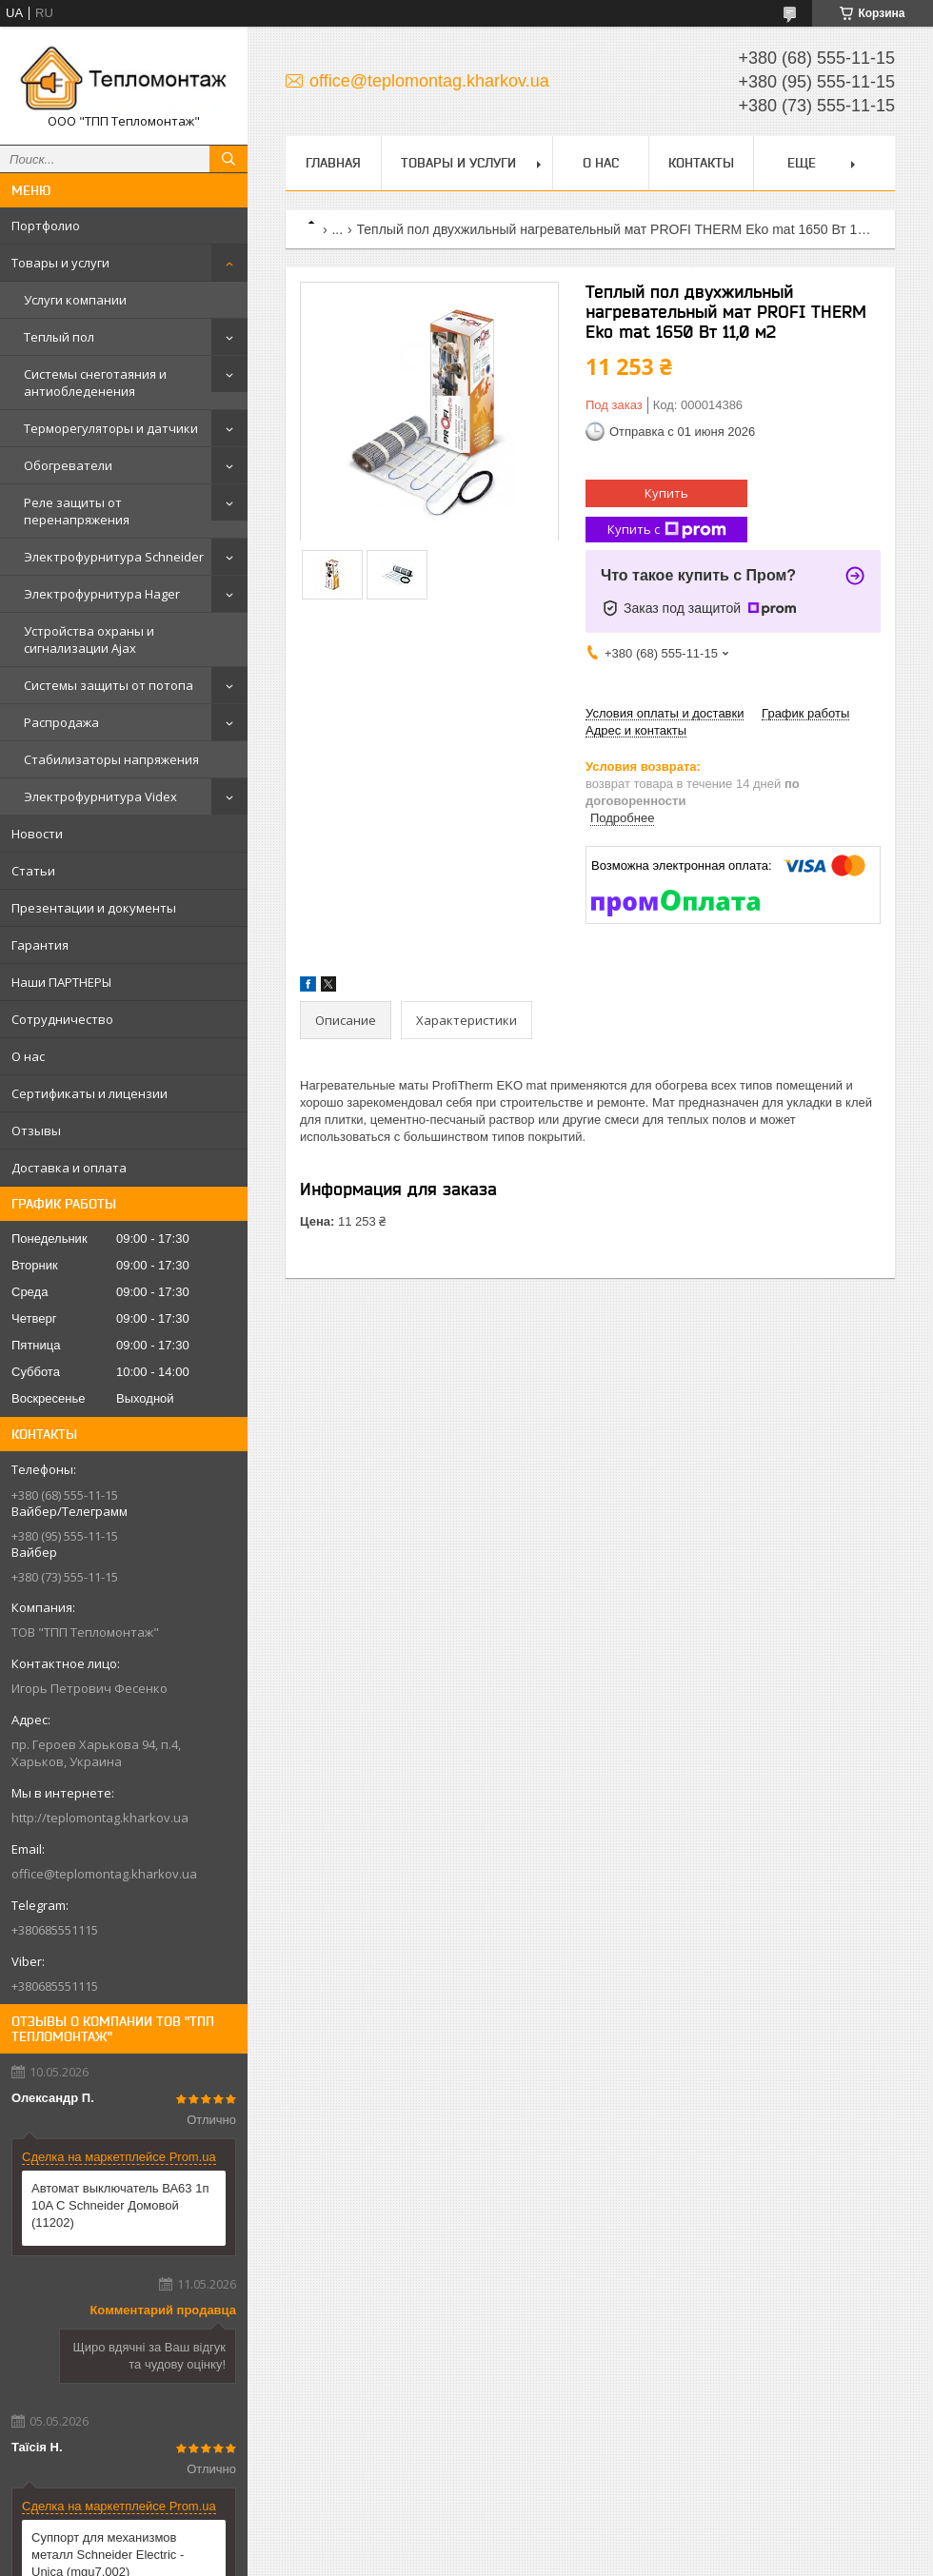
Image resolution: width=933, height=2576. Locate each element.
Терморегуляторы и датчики (111, 428)
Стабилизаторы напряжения (111, 759)
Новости (37, 833)
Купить (666, 492)
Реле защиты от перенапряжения (76, 511)
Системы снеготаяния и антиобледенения (95, 382)
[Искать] (228, 159)
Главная (333, 162)
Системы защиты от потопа (108, 685)
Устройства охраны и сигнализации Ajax (89, 639)
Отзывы (36, 1130)
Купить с (666, 530)
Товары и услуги (60, 262)
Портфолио (45, 225)
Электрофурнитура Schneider (114, 556)
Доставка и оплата (69, 1167)
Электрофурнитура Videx (100, 796)
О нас (28, 1056)
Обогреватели (68, 465)
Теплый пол (59, 336)
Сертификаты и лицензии (89, 1093)
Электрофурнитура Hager (102, 593)
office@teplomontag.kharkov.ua (104, 1873)
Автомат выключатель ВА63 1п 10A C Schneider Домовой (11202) (119, 2205)
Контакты (701, 162)
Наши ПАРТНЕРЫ (61, 982)
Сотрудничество (62, 1019)
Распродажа (61, 722)
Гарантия (40, 945)
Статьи (33, 870)
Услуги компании (75, 299)
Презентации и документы (93, 907)
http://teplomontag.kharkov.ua (100, 1817)
